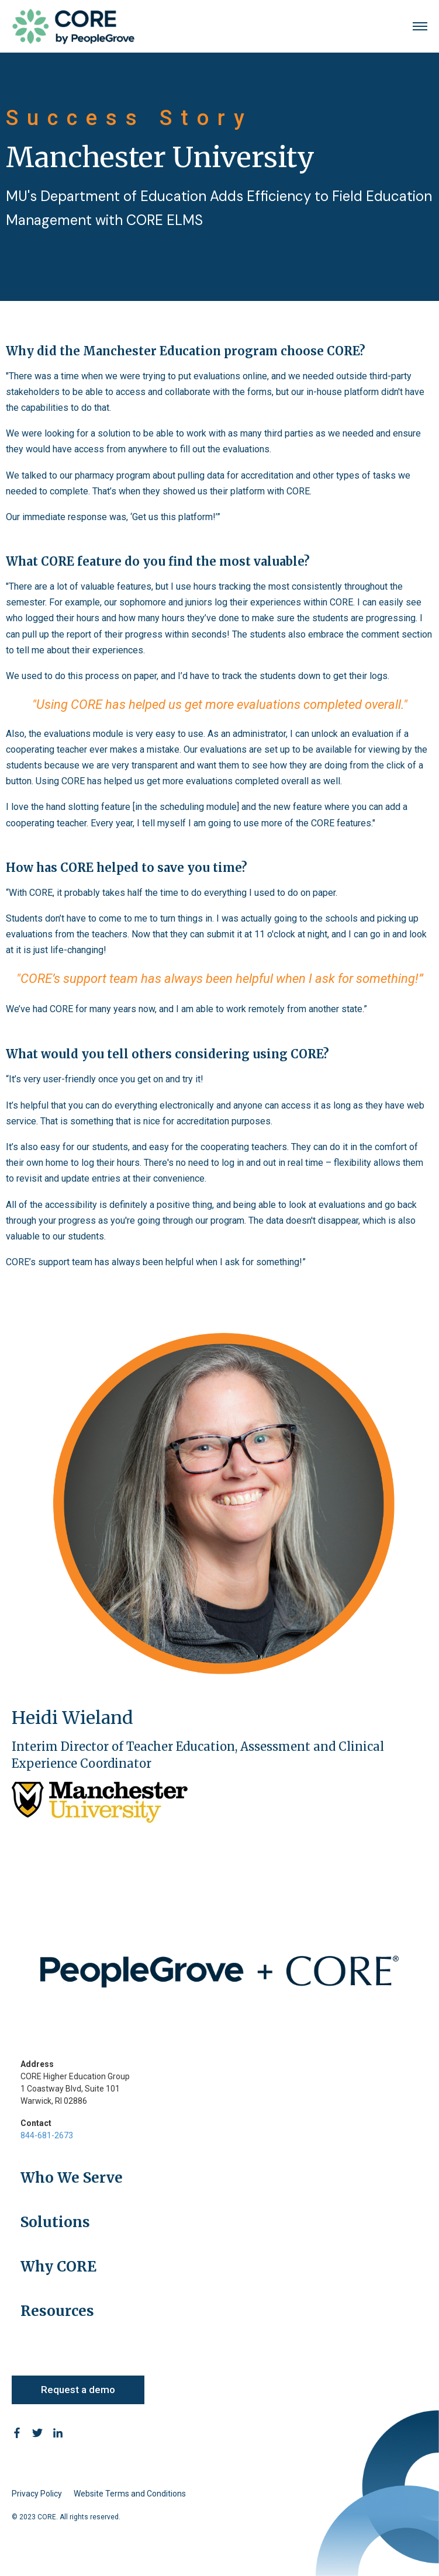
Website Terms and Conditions (130, 2493)
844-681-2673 (46, 2135)
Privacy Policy (37, 2493)
